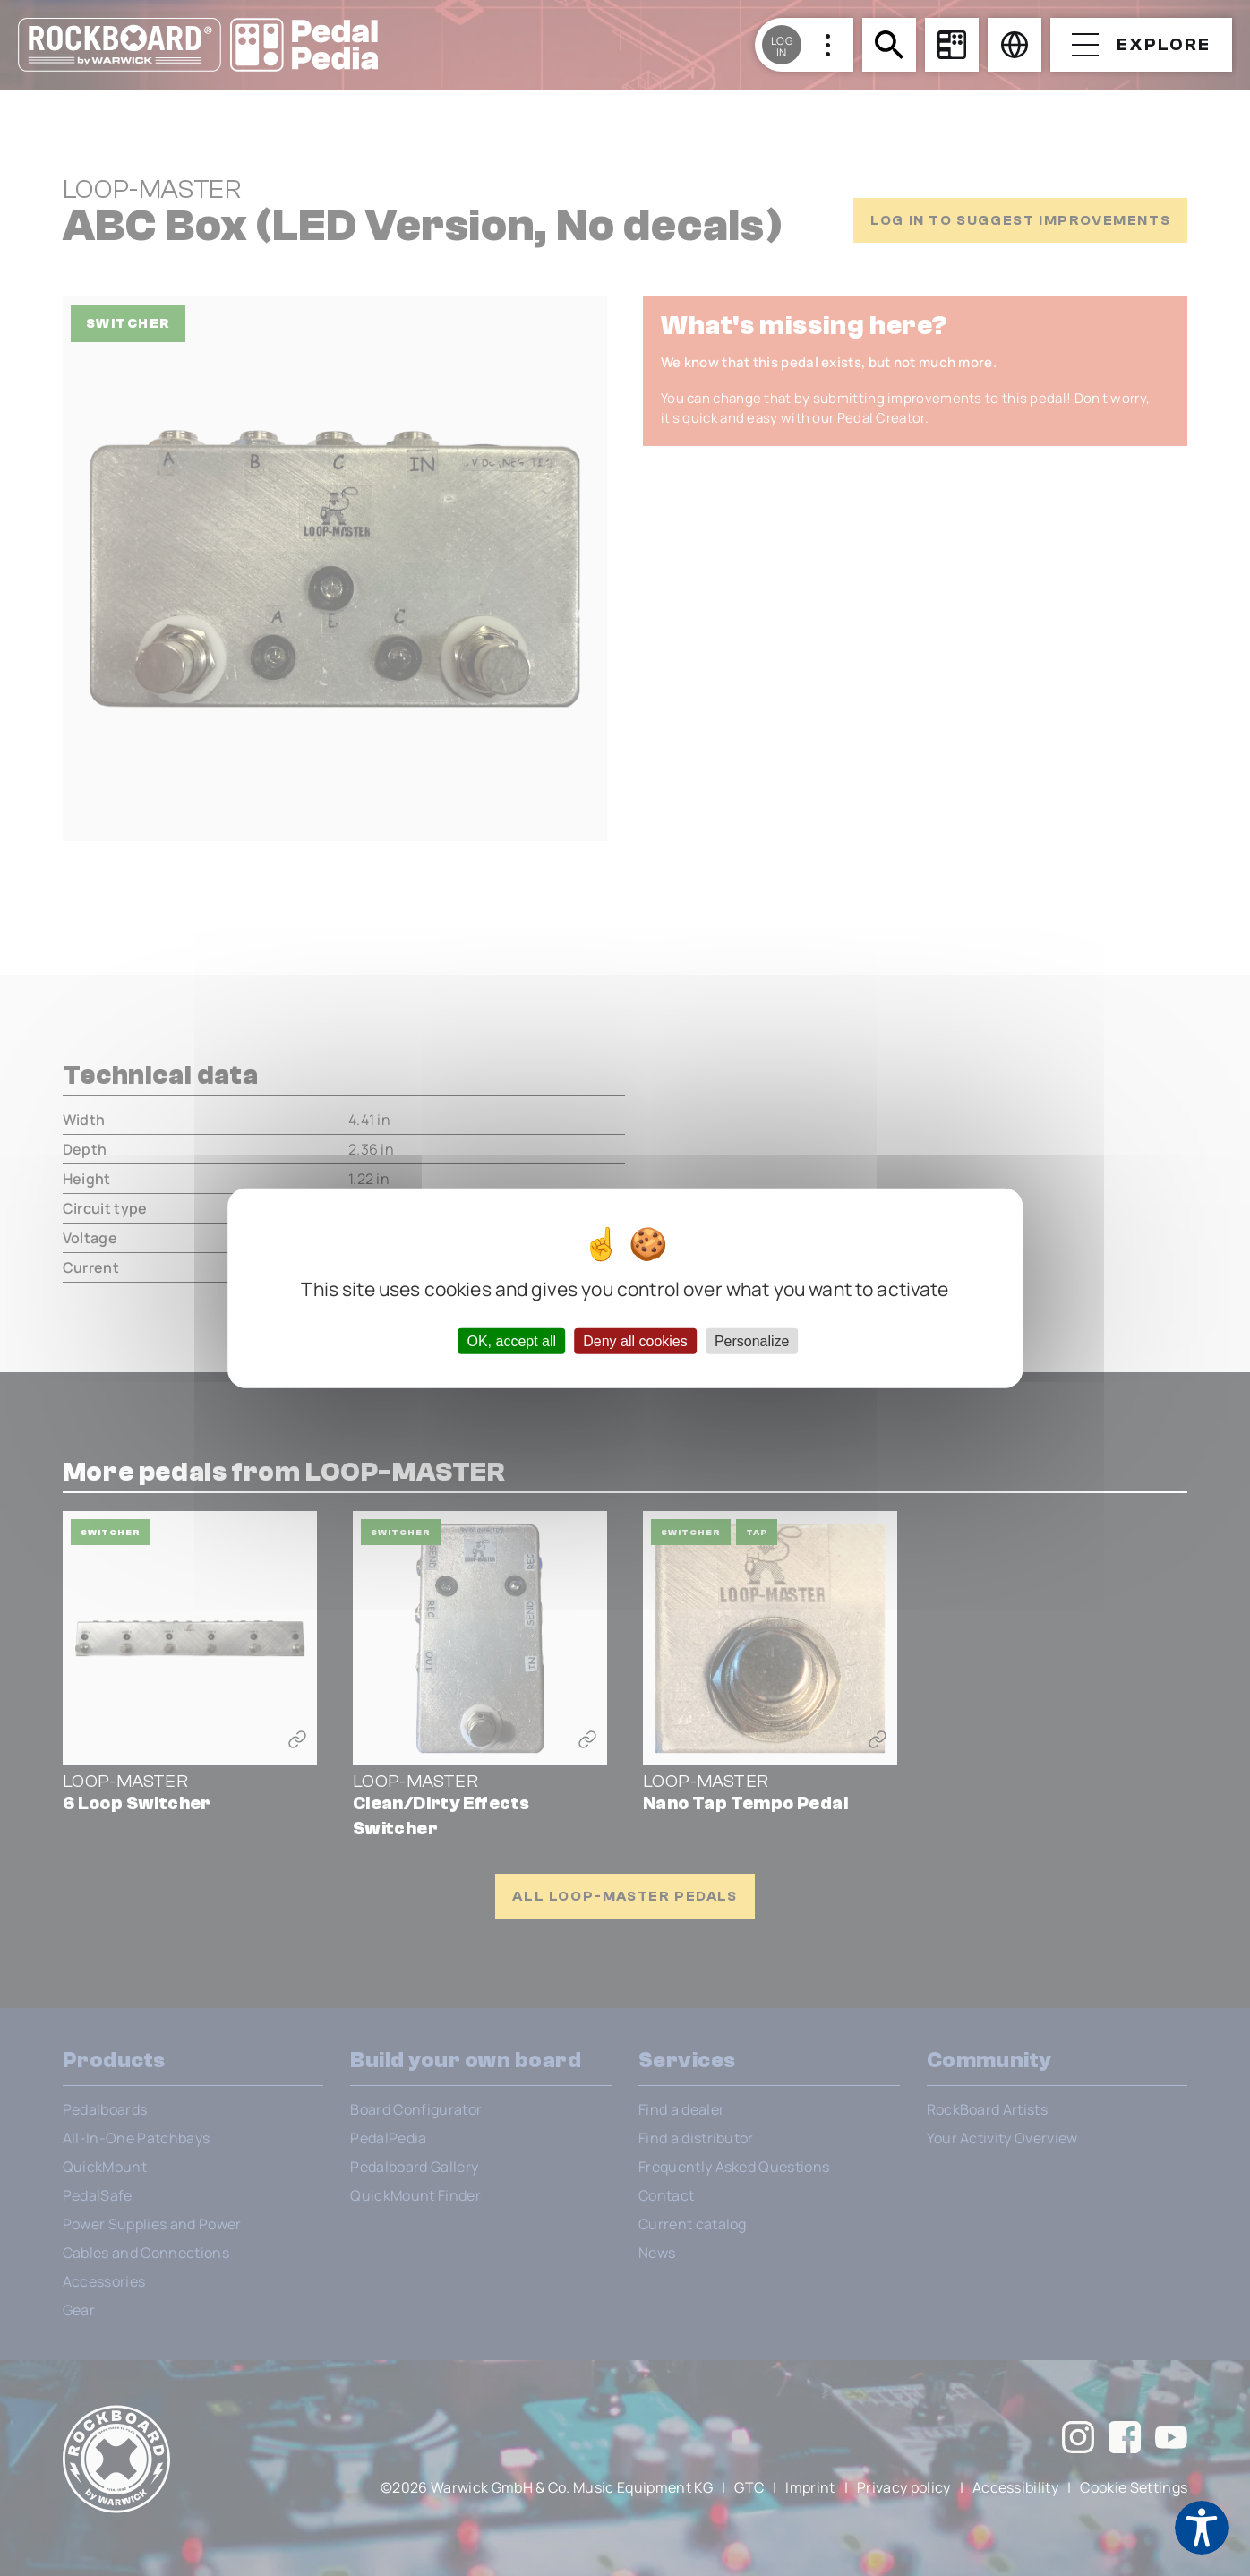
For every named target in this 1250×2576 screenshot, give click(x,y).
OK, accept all (511, 1340)
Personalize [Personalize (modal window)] (752, 1340)
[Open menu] (1141, 45)
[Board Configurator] (952, 45)
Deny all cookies (635, 1340)
